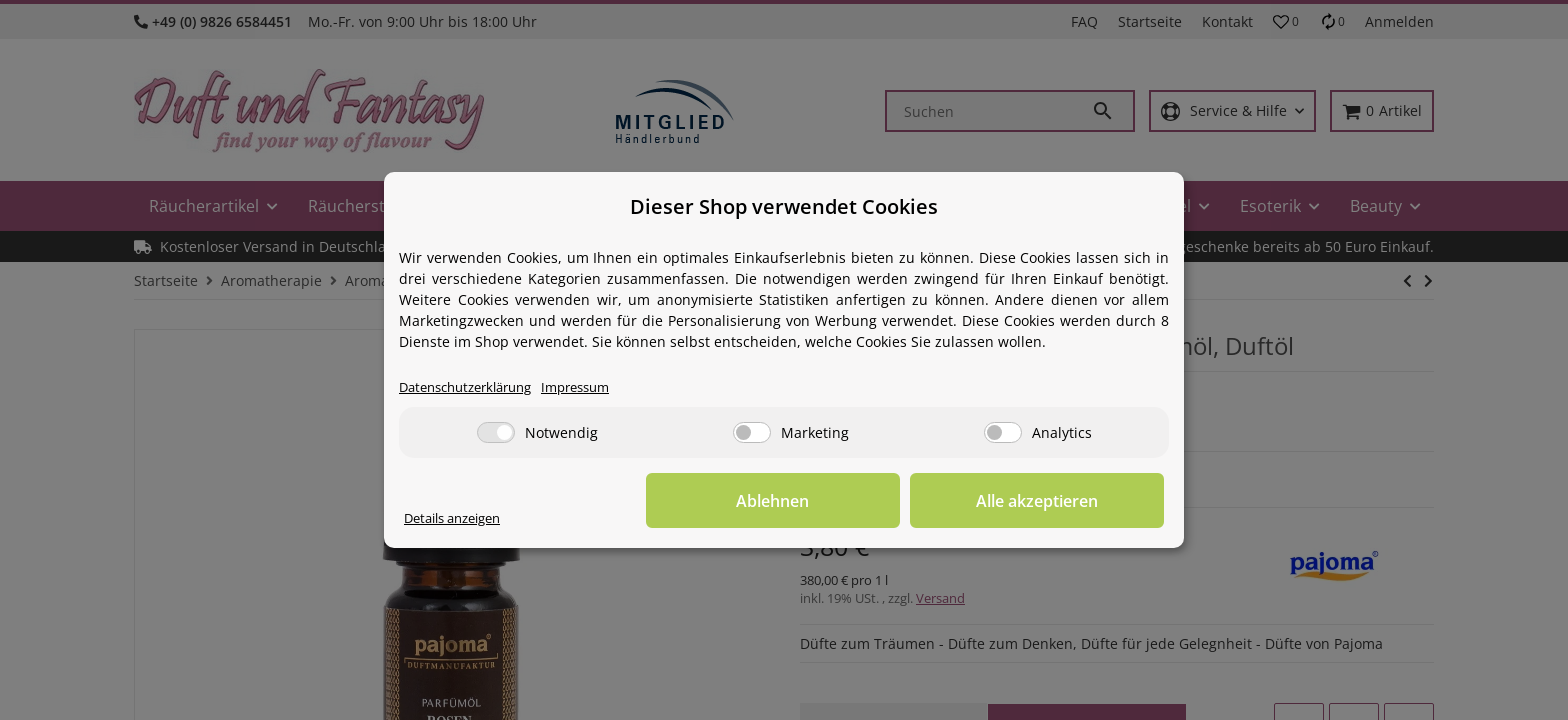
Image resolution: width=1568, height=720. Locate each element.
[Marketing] (752, 433)
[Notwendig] (496, 433)
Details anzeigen (459, 518)
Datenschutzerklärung (473, 387)
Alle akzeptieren (1064, 501)
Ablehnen (854, 501)
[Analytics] (1003, 433)
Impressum (596, 387)
